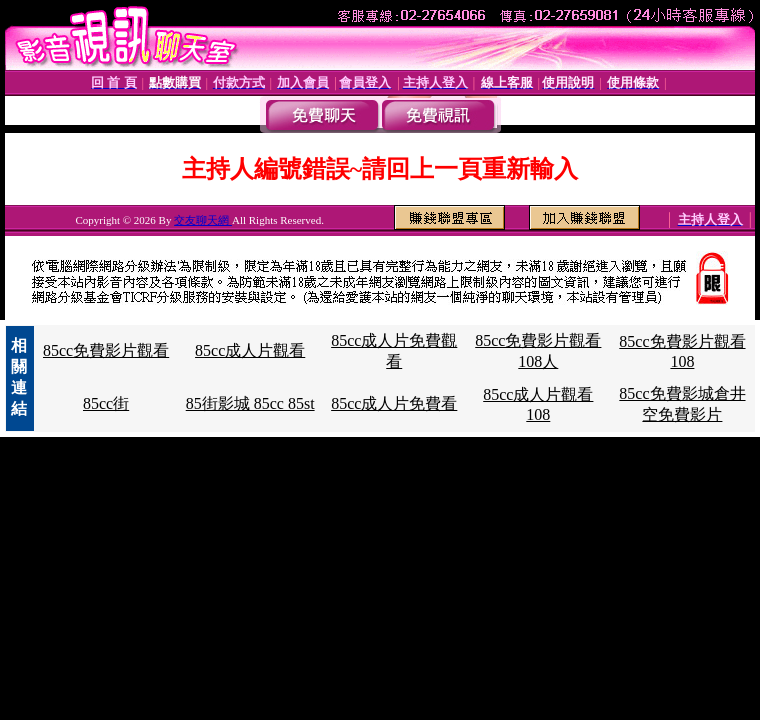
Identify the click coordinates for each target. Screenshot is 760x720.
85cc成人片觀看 (250, 350)
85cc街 (106, 403)
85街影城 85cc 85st (250, 403)
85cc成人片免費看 (394, 403)
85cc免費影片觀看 (106, 350)
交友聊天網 (203, 220)
